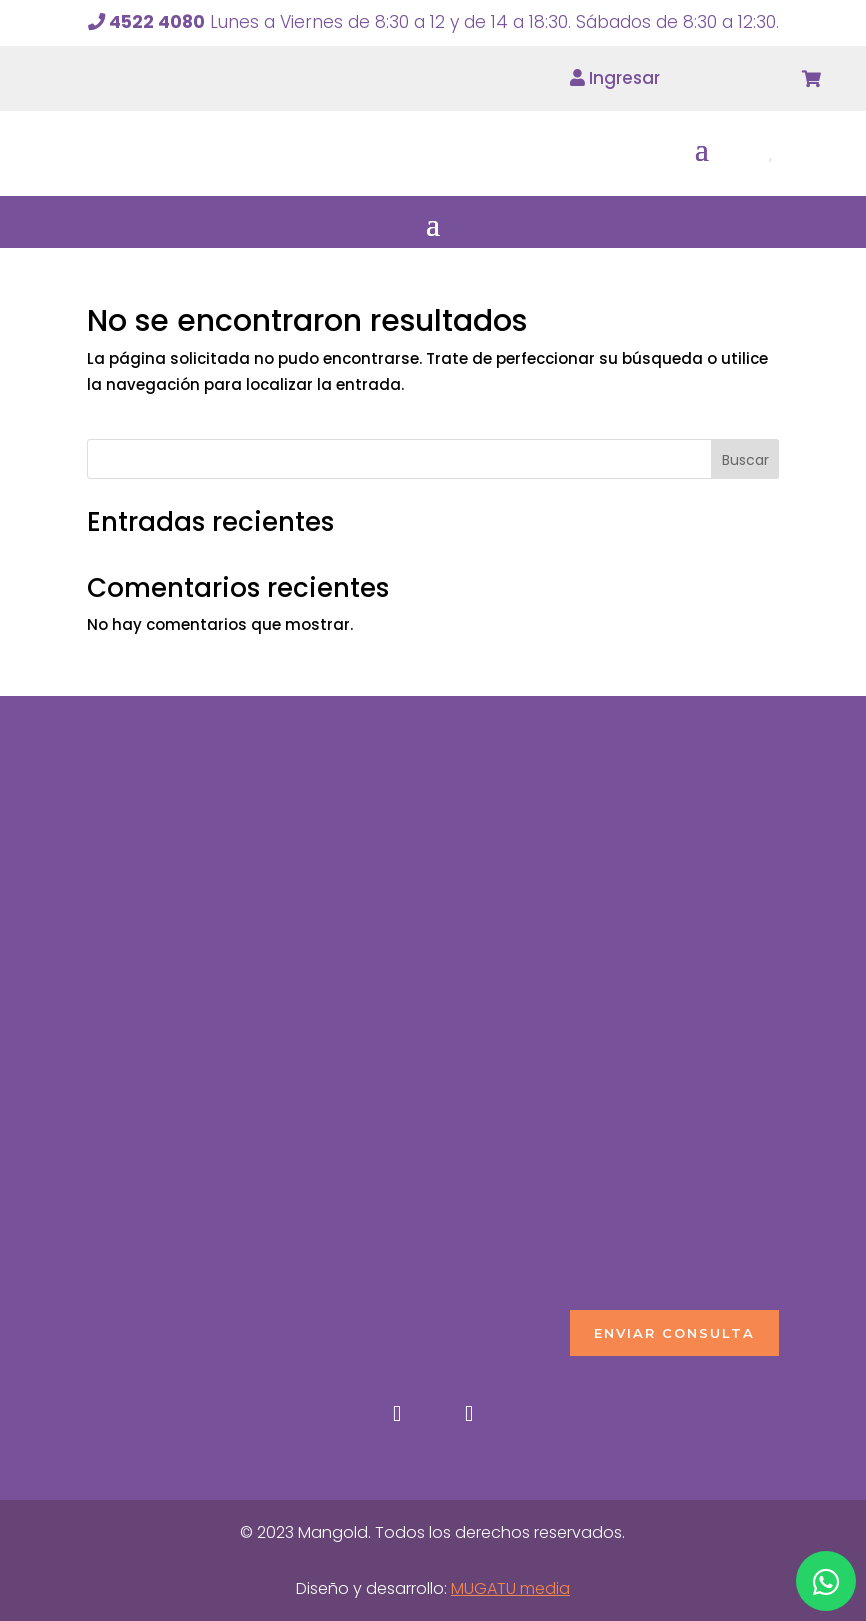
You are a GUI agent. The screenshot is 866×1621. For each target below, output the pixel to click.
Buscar (745, 460)
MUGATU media (510, 1588)
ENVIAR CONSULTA (674, 1333)
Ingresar (615, 78)
